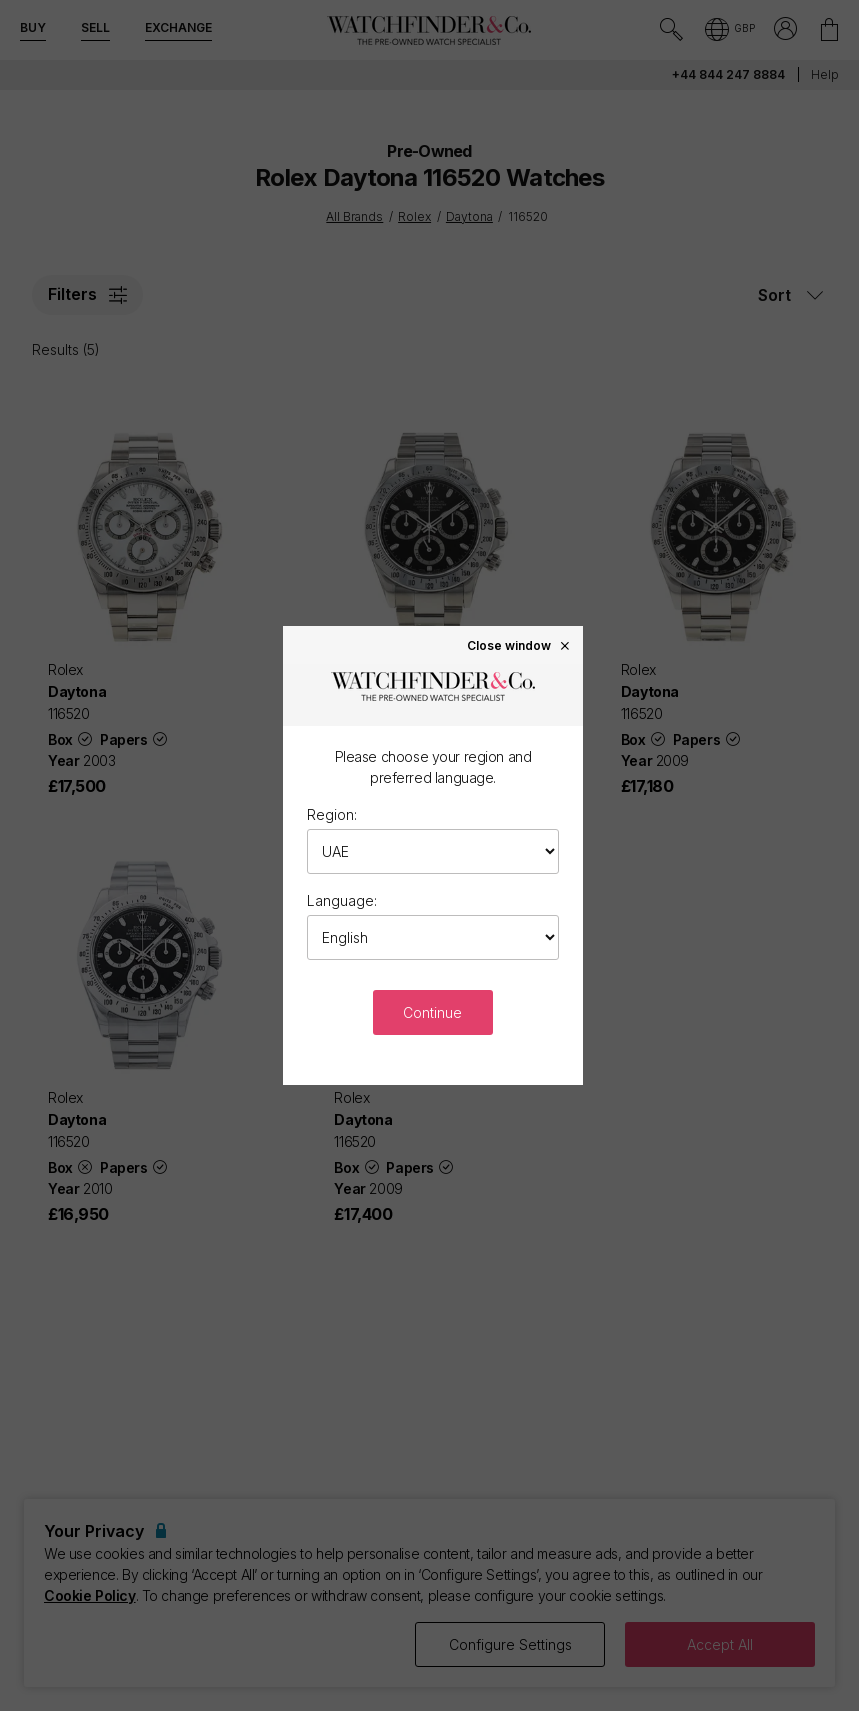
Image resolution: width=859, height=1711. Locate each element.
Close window (519, 645)
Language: (342, 900)
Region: (332, 814)
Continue (432, 1012)
